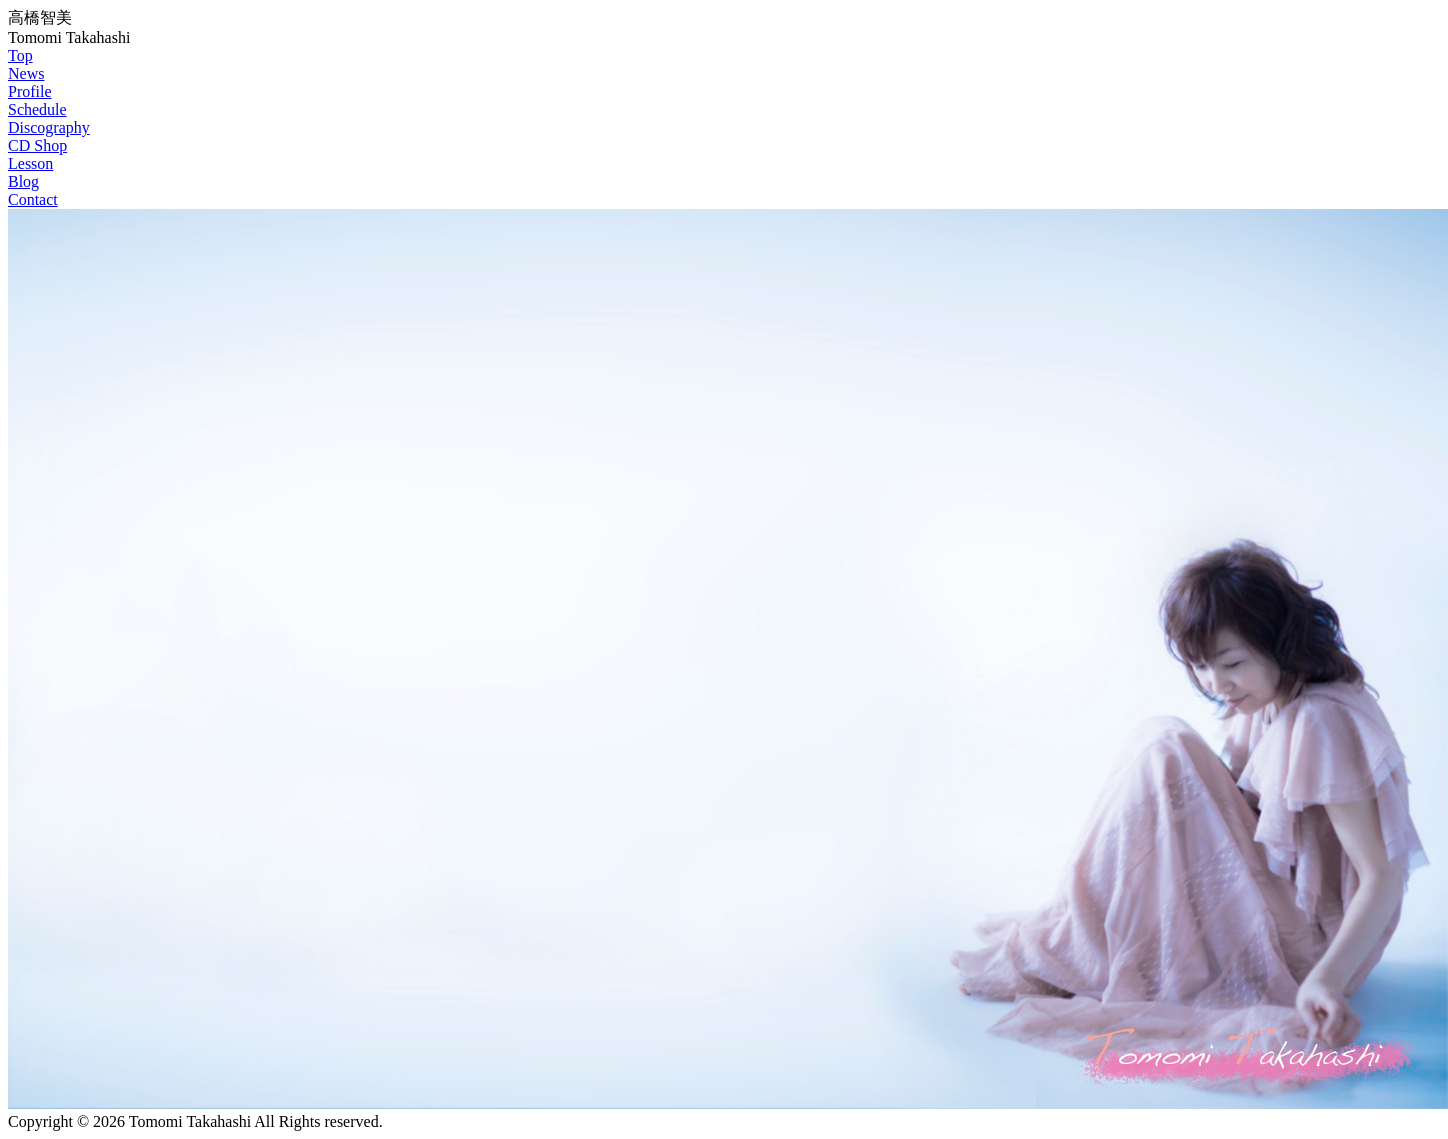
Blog (23, 181)
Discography (49, 127)
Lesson (30, 163)
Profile (30, 91)
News (26, 73)
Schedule (37, 109)
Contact (33, 199)
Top (20, 55)
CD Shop (37, 145)
